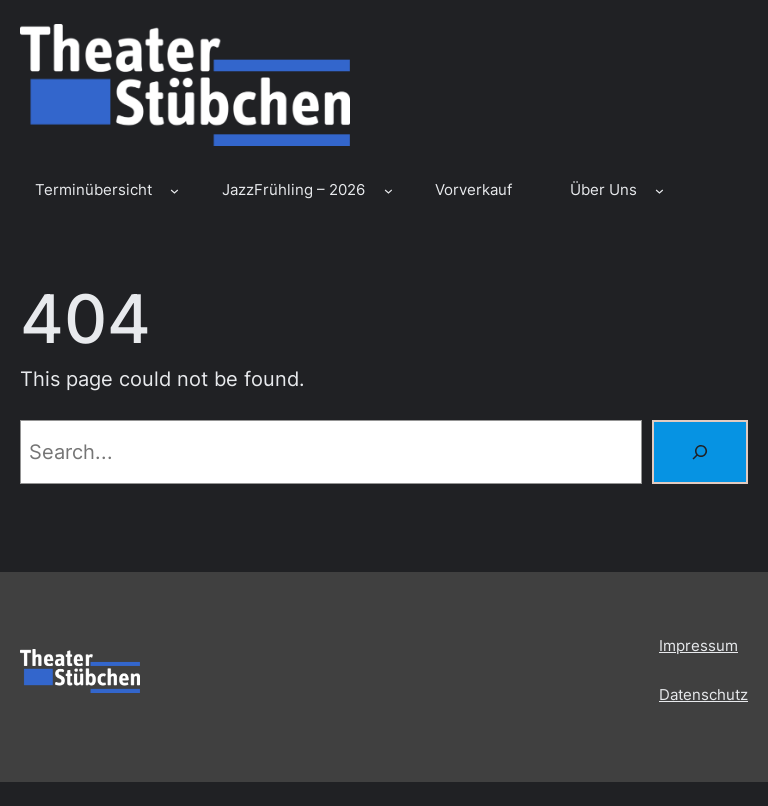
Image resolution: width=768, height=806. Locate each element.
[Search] (700, 452)
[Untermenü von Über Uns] (659, 190)
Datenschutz (703, 695)
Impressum (698, 646)
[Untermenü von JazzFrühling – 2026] (388, 190)
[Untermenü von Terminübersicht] (174, 190)
